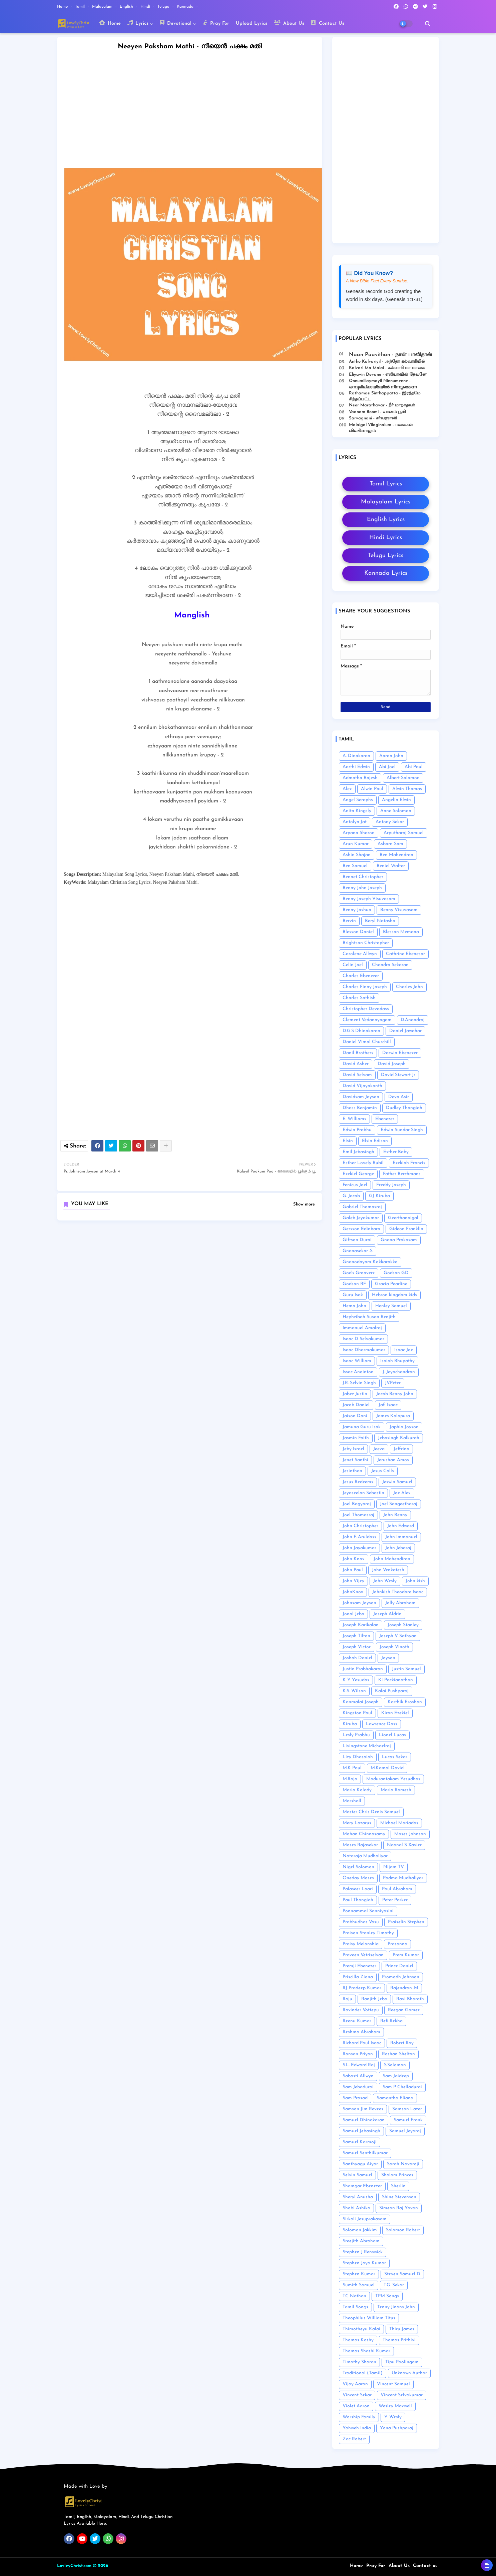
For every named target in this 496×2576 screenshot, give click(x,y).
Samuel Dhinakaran (364, 2120)
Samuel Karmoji (360, 2142)
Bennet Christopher (363, 876)
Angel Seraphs (358, 799)
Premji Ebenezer (359, 1966)
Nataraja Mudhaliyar (365, 1856)
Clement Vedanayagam (367, 1019)
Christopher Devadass (366, 1008)
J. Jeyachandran (399, 1372)
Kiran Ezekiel (395, 1713)
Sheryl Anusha (358, 2197)
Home (63, 7)
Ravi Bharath (410, 1999)
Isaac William (357, 1361)
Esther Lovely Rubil (363, 1162)
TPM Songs (387, 2296)
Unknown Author (409, 2373)
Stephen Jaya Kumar (364, 2263)
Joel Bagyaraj (357, 1504)
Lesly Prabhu (356, 1735)
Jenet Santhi (355, 1460)
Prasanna (397, 1944)
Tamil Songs (355, 2307)
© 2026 (100, 2566)
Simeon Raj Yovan (398, 2208)
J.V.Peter (393, 1383)
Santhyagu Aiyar (360, 2164)
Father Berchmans (402, 1173)
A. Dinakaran (356, 755)
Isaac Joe (403, 1350)
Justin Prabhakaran (363, 1669)
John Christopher (360, 1526)
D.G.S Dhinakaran (361, 1030)
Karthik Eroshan (405, 1702)
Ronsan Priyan (358, 2054)
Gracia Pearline (391, 1283)
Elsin (348, 1140)
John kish (415, 1581)
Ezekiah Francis (409, 1162)
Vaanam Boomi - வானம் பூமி (377, 412)
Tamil (80, 7)
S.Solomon (395, 2065)
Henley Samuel (391, 1306)
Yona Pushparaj (396, 2428)
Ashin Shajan (357, 854)
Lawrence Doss (381, 1724)
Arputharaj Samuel (404, 832)
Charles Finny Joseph (365, 986)
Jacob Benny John (394, 1394)
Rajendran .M (404, 1988)
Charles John (409, 986)
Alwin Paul (372, 788)
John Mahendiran (392, 1559)
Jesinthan (352, 1471)
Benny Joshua (357, 909)
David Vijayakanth (362, 1085)
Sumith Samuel (359, 2285)
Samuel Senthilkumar (365, 2153)
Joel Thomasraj (358, 1515)
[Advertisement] (196, 116)
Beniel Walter (391, 865)
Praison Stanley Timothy (368, 1933)
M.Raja (350, 1779)
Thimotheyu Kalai (361, 2329)
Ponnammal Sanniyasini (368, 1911)
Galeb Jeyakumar (361, 1217)
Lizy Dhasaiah (358, 1757)
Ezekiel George (358, 1173)
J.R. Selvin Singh (359, 1383)
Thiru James (401, 2329)
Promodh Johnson (400, 1977)
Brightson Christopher (366, 942)
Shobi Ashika (356, 2208)
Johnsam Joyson (359, 1603)
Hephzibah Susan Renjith (369, 1317)
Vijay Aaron (355, 2384)
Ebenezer (384, 1118)
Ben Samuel (355, 865)
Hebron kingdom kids (394, 1295)
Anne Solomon (395, 810)
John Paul (353, 1570)
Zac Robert (354, 2439)
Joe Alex (402, 1493)
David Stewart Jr (398, 1074)
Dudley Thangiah (404, 1107)
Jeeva (379, 1449)
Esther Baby (396, 1151)
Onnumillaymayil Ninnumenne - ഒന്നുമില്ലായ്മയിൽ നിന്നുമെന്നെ (383, 384)
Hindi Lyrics (385, 537)
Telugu (164, 7)
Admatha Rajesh (360, 777)
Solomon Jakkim (360, 2230)
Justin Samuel (406, 1669)
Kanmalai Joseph (361, 1702)
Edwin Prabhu (357, 1129)
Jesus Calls (382, 1471)
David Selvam (357, 1074)
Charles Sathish (359, 997)
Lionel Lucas (392, 1735)
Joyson (388, 1658)
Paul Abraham (397, 1889)
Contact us (425, 2565)
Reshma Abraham (361, 2032)
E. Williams (354, 1118)
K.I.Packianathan (395, 1680)
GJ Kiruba (379, 1195)
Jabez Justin (355, 1394)
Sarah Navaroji (403, 2164)
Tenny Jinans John (396, 2307)
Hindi (145, 7)
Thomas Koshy (358, 2340)
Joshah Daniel (357, 1658)
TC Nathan (354, 2296)
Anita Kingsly (357, 810)
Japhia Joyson (404, 1427)
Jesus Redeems (358, 1482)
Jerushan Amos (393, 1460)
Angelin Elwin (396, 799)
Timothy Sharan (359, 2362)
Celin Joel (353, 964)
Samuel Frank (408, 2120)
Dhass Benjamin (360, 1107)
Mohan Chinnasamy (364, 1834)
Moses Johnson (410, 1834)
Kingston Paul (357, 1713)
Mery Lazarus (357, 1823)
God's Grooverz (359, 1272)
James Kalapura (393, 1416)
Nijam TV (393, 1867)
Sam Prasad (355, 2098)
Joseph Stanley (403, 1625)
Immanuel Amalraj (362, 1328)
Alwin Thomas (407, 788)
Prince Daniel (399, 1966)
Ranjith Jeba (374, 1999)
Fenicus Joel (355, 1184)
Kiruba (350, 1724)
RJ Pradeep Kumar (362, 1988)
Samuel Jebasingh (361, 2131)
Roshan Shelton (398, 2054)
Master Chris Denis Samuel (371, 1812)
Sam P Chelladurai (402, 2087)
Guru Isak (353, 1295)
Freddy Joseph (391, 1184)
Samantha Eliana (395, 2098)
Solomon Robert (403, 2230)
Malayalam (103, 7)
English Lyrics (386, 519)
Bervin (349, 920)
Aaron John (391, 755)
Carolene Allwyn (360, 953)
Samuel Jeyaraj (405, 2131)
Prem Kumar (406, 1955)
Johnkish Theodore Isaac (397, 1592)
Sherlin (398, 2186)
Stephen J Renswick (363, 2252)
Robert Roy (402, 2043)
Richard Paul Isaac (362, 2043)
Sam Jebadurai (358, 2087)
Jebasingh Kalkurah (398, 1438)
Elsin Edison (375, 1140)
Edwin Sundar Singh (402, 1129)
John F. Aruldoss (359, 1537)
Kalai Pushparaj (392, 1691)
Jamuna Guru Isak (362, 1427)
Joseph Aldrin (387, 1614)
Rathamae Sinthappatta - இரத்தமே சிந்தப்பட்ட (384, 396)
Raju (347, 1999)
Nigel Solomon (358, 1867)
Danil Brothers (358, 1052)
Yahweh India (357, 2428)
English (127, 7)
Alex (347, 788)
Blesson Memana (401, 931)
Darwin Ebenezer (400, 1052)
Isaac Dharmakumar (364, 1350)
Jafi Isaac (388, 1405)
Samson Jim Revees (363, 2109)
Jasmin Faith (356, 1438)
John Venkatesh (388, 1570)
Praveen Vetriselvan (363, 1955)
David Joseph (392, 1063)
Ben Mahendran (396, 854)
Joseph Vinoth (394, 1647)
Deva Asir (398, 1096)
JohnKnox (353, 1592)
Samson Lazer (407, 2109)
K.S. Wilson (354, 1691)
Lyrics (137, 23)
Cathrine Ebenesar (405, 953)
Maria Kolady (357, 1790)
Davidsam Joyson (361, 1096)
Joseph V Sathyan (398, 1636)
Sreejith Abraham (361, 2241)
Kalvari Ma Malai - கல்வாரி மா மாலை (387, 368)
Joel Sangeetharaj (398, 1504)
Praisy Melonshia (361, 1944)
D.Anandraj (413, 1019)
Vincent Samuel (393, 2384)
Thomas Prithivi (399, 2340)
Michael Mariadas (399, 1823)
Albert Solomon (403, 777)
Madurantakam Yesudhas (393, 1779)
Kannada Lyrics (385, 573)
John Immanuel (401, 1537)
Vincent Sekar (357, 2395)
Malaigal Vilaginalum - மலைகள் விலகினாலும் (381, 428)
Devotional (175, 23)
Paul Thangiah (358, 1900)
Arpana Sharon (359, 832)
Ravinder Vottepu (361, 2010)
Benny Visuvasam (399, 909)
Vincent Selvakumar (402, 2395)
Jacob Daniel (356, 1405)
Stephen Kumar (359, 2274)
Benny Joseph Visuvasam (369, 898)
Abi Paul (414, 766)
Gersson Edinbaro (361, 1228)
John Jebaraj (398, 1548)
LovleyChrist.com (74, 2566)
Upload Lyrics (251, 23)
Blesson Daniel (358, 931)
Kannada (186, 7)
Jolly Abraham (400, 1603)
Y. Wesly (393, 2417)
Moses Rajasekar (360, 1845)
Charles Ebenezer (361, 975)
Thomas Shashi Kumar (366, 2351)
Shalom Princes (397, 2175)
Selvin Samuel (357, 2175)
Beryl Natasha (380, 920)
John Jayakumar (359, 1548)
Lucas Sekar (394, 1757)
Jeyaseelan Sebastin (363, 1493)
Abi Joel (387, 766)
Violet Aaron (356, 2406)
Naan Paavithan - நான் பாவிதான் (390, 354)
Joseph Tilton (356, 1636)
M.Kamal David (387, 1768)
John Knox (354, 1559)
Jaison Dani (355, 1416)
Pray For (216, 23)
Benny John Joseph (362, 887)
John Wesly (385, 1581)
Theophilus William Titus (369, 2318)
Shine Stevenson (399, 2197)
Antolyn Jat (355, 821)
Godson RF (354, 1283)
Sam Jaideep (396, 2076)
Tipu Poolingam (402, 2362)
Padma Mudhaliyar (403, 1878)
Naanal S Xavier (404, 1845)
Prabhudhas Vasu (361, 1922)
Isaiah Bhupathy (397, 1361)
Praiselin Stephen (406, 1922)
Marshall (352, 1801)
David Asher (356, 1063)
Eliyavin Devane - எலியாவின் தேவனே (388, 374)
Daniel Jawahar (405, 1030)
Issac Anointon (358, 1372)
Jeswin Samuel (397, 1482)
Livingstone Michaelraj (367, 1746)
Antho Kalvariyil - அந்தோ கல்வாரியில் (387, 361)
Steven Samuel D (402, 2274)
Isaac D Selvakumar (363, 1339)
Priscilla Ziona (358, 1977)
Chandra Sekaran (390, 964)
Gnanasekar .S (358, 1250)
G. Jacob (351, 1195)
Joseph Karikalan (361, 1625)
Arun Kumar (356, 843)
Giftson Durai (357, 1239)
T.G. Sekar (394, 2285)
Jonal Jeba (353, 1614)
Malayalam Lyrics (385, 502)
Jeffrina (401, 1449)
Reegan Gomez (404, 2010)
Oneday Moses (358, 1878)
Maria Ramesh (396, 1790)
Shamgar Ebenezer (362, 2186)
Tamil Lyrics (386, 484)
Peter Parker (395, 1900)
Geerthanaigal (403, 1217)
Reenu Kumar (357, 2021)
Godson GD (396, 1272)
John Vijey (353, 1581)
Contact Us (327, 23)
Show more (304, 1204)
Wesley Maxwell (395, 2406)
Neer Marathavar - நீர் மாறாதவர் (382, 405)
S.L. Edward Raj (359, 2065)
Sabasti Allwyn (358, 2076)
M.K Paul (352, 1768)
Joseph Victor (357, 1647)
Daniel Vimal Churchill (367, 1041)
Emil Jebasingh (358, 1151)
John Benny (395, 1515)
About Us (289, 23)
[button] (427, 23)
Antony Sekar (390, 821)
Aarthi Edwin (356, 766)
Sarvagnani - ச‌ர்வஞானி (373, 418)
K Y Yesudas (356, 1680)
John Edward (400, 1526)
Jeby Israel (353, 1449)
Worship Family (359, 2417)
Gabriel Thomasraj (362, 1206)
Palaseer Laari (358, 1889)
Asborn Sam (390, 843)
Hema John (354, 1306)
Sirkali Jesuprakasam (365, 2219)
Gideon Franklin (406, 1228)
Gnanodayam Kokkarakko (370, 1261)
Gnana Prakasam (399, 1239)
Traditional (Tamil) (363, 2373)
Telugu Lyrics (385, 555)
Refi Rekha (391, 2021)
